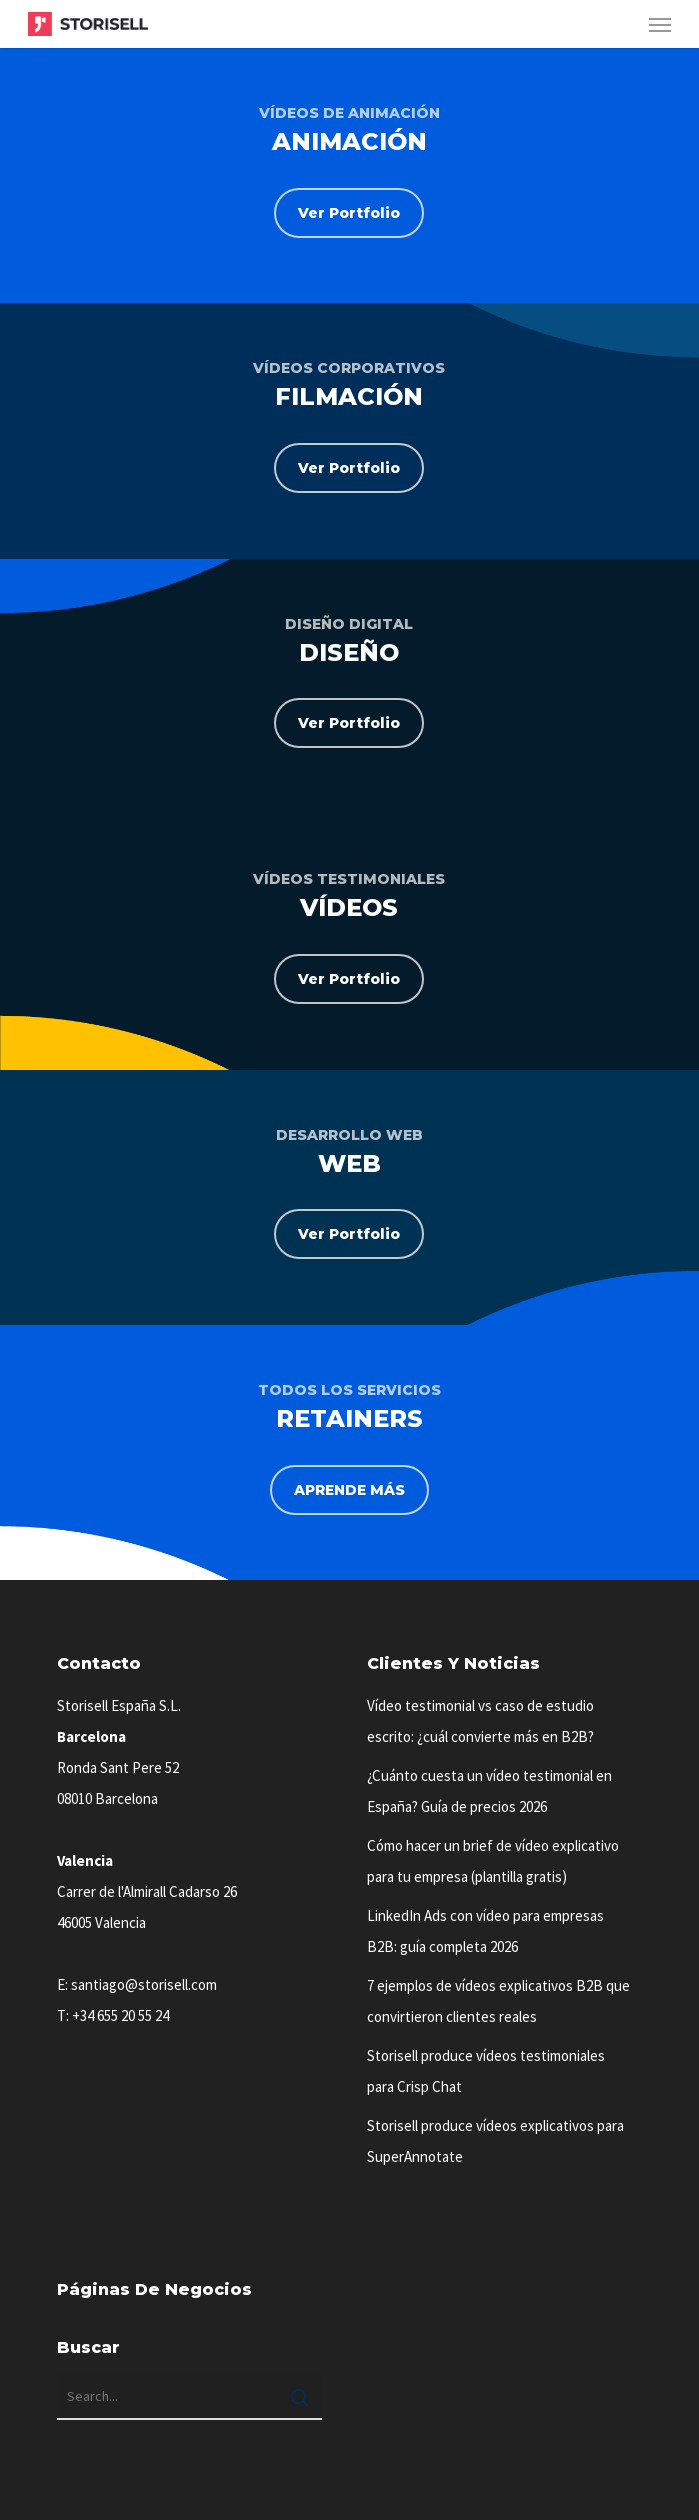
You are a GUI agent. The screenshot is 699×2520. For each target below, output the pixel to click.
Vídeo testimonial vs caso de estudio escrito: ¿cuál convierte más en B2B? (480, 1721)
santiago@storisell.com (144, 1984)
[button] (660, 24)
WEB (349, 1163)
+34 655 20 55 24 (120, 2015)
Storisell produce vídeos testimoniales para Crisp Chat (486, 2071)
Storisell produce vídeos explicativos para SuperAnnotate (495, 2141)
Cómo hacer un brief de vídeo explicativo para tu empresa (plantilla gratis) (493, 1861)
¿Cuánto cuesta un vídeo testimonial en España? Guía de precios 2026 (489, 1791)
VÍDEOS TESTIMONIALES (349, 879)
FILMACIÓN (349, 396)
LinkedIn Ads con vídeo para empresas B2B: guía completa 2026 (485, 1931)
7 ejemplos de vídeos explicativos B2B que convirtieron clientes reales (498, 2001)
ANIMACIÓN (349, 141)
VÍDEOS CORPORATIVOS (349, 368)
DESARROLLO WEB (349, 1135)
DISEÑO (349, 652)
